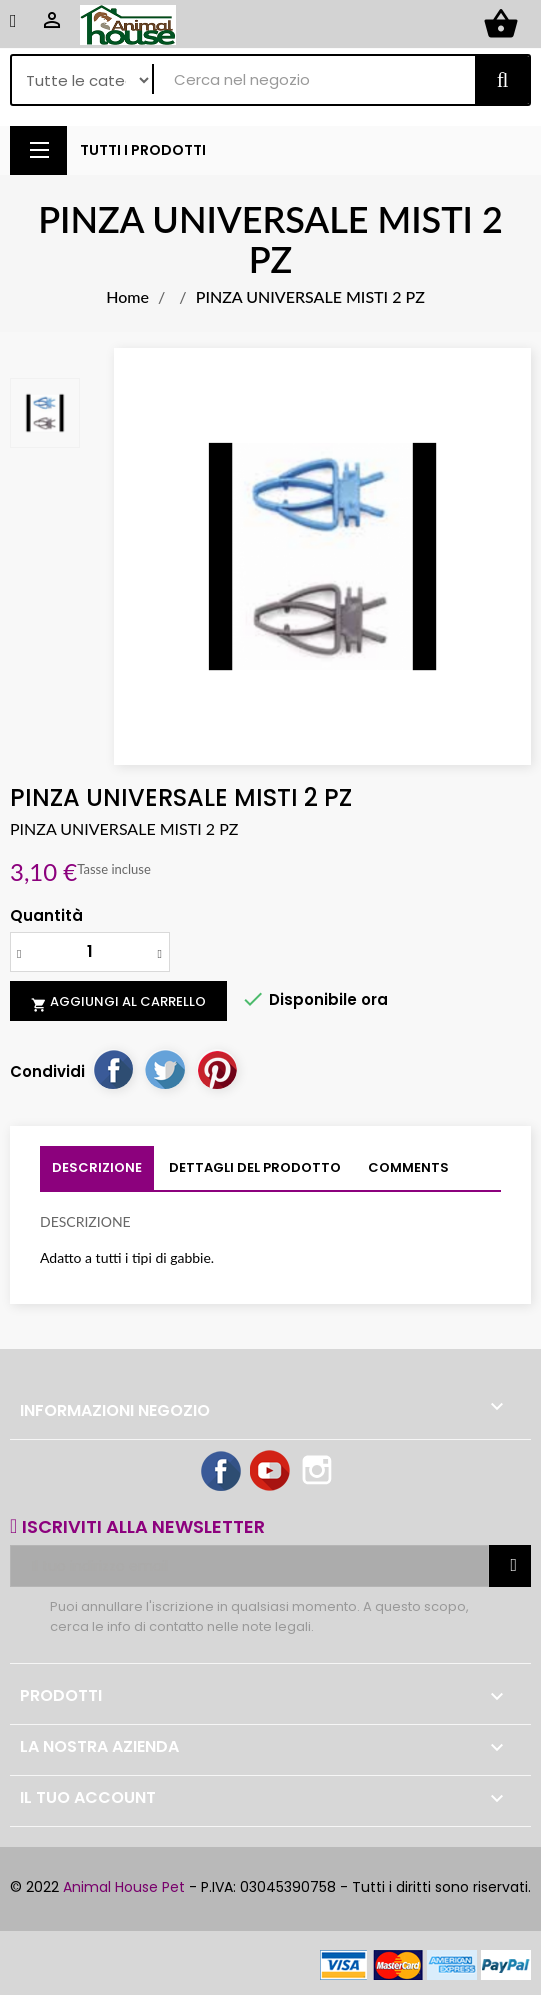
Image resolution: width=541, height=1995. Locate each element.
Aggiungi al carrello (118, 1002)
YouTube (271, 1472)
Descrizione (97, 1167)
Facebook (222, 1472)
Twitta (165, 1069)
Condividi (113, 1069)
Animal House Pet (124, 1887)
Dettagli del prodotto (255, 1167)
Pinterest (217, 1069)
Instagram (319, 1472)
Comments (408, 1167)
